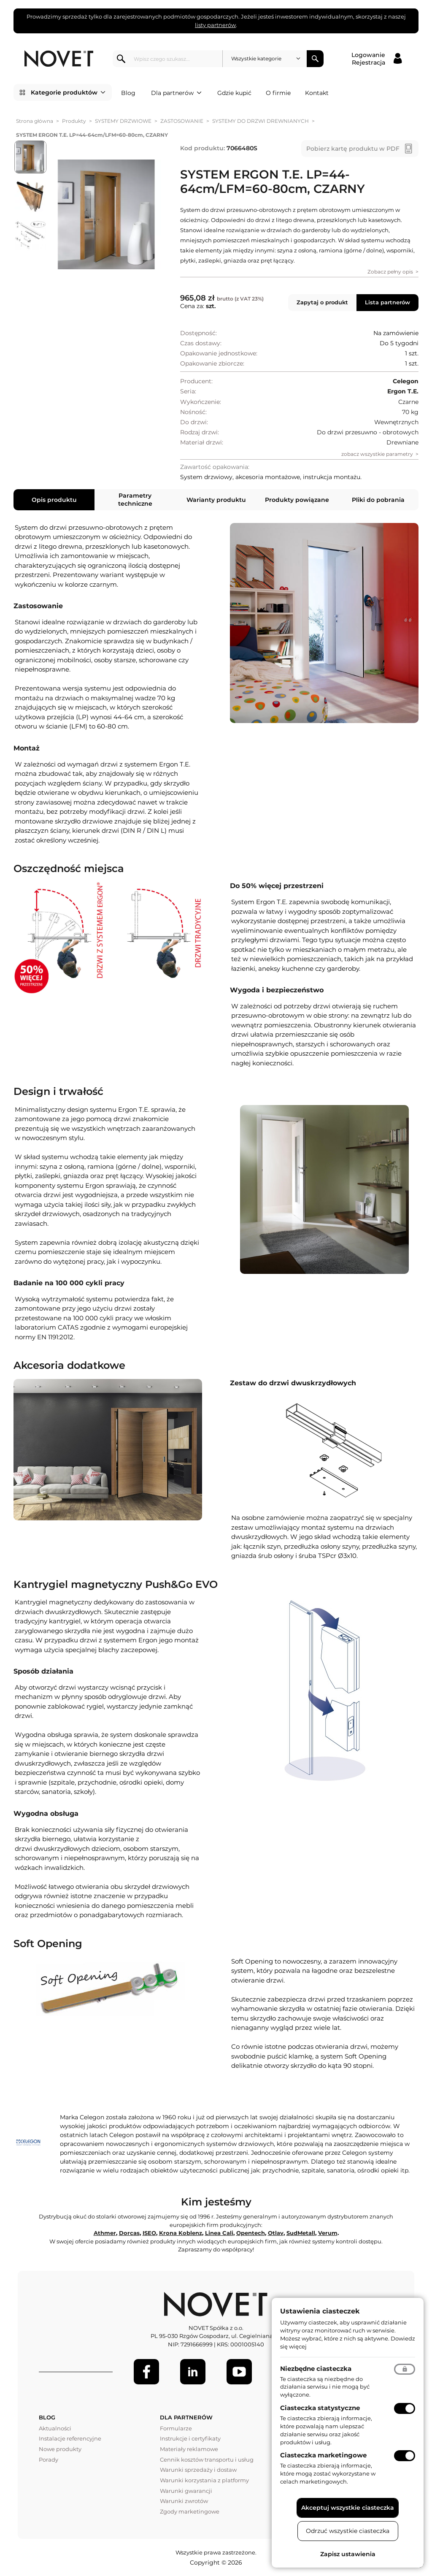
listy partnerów (215, 25)
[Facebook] (146, 2371)
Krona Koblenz (180, 2232)
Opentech (250, 2232)
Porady (48, 2459)
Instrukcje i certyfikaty (190, 2438)
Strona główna (34, 121)
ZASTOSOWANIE (181, 121)
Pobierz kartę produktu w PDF (353, 148)
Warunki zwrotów (184, 2500)
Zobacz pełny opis (390, 271)
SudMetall (300, 2232)
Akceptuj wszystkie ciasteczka (347, 2507)
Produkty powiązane (297, 500)
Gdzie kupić (234, 93)
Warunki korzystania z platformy (204, 2480)
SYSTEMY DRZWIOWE (123, 121)
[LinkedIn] (192, 2371)
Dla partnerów (176, 93)
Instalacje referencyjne (70, 2438)
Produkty (74, 121)
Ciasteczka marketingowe (323, 2455)
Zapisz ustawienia (347, 2554)
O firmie (278, 93)
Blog (128, 93)
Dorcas (129, 2232)
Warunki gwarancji (186, 2490)
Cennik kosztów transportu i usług (207, 2459)
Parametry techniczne (135, 499)
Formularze (176, 2428)
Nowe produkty (60, 2449)
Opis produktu (54, 500)
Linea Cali (219, 2232)
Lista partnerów (387, 302)
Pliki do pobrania (378, 500)
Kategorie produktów (68, 92)
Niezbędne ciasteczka (315, 2369)
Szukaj (315, 58)
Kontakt (317, 93)
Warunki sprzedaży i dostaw (198, 2469)
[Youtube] (239, 2371)
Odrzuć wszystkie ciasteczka (347, 2531)
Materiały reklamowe (189, 2449)
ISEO (149, 2232)
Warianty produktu (216, 500)
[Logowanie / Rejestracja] (376, 58)
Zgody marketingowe (189, 2511)
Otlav (276, 2232)
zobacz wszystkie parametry (377, 454)
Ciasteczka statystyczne (320, 2408)
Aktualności (55, 2428)
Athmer (105, 2232)
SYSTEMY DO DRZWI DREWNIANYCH (260, 121)
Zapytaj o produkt (322, 302)
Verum (328, 2232)
